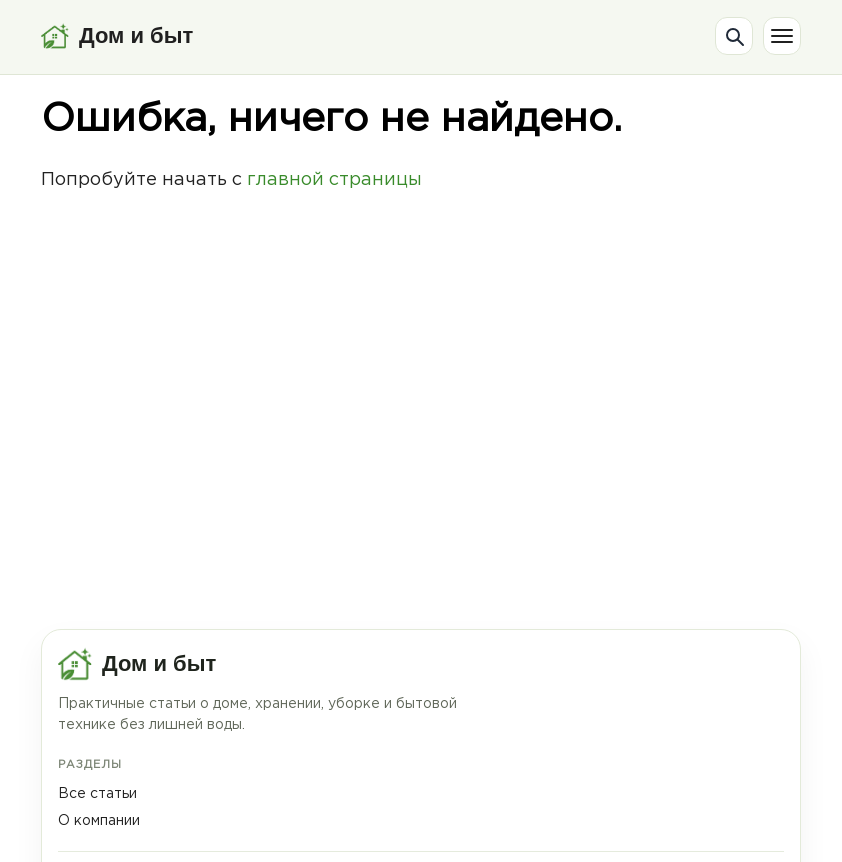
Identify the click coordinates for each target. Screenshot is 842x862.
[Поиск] (734, 36)
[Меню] (782, 36)
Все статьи (97, 794)
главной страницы (334, 180)
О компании (99, 821)
